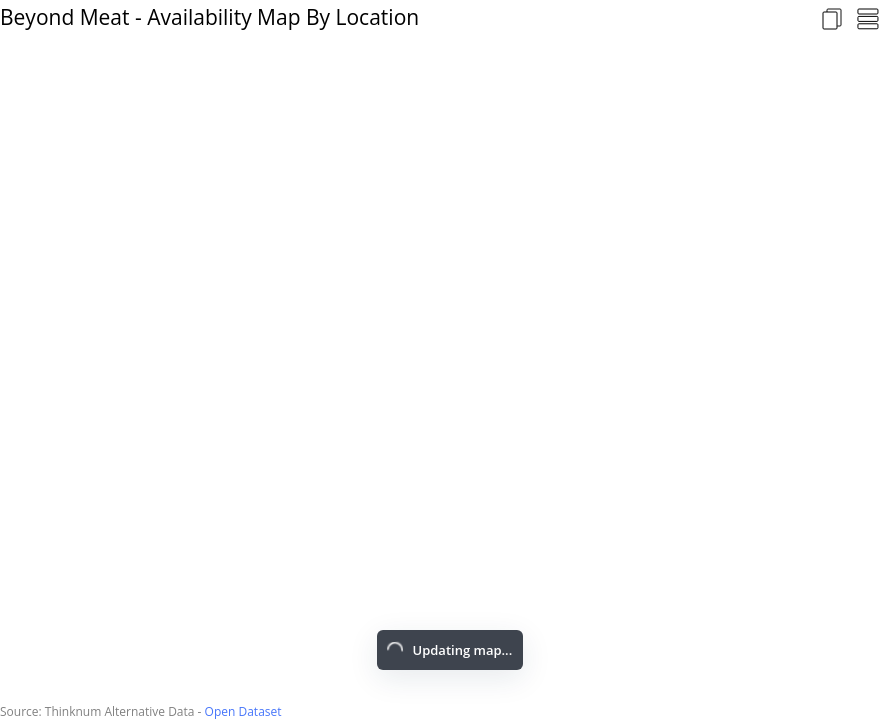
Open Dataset (243, 711)
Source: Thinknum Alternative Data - (102, 711)
